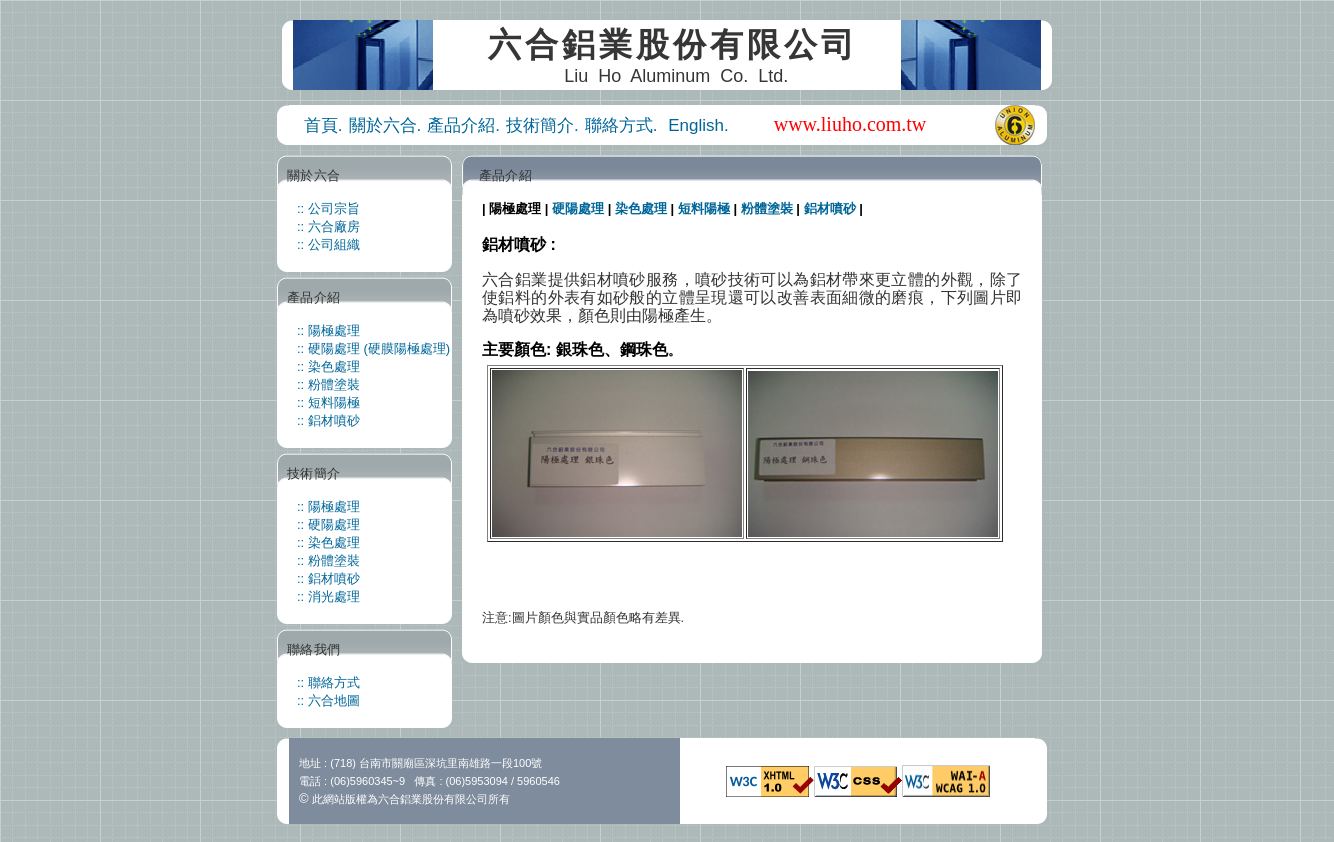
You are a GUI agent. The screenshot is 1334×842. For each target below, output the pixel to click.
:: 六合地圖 (328, 700)
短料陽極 (704, 208)
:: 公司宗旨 (328, 208)
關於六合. (385, 125)
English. (698, 125)
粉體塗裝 (767, 208)
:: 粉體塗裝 (328, 384)
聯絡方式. (623, 125)
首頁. (323, 125)
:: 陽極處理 (328, 330)
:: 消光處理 (328, 596)
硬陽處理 (578, 208)
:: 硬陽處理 (328, 524)
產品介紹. (463, 125)
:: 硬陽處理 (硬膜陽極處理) (373, 348)
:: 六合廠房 (328, 226)
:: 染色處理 (328, 366)
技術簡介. (542, 125)
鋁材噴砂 (830, 208)
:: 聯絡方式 (328, 682)
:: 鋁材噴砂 (328, 420)
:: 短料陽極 (328, 402)
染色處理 (641, 208)
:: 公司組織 (328, 244)
